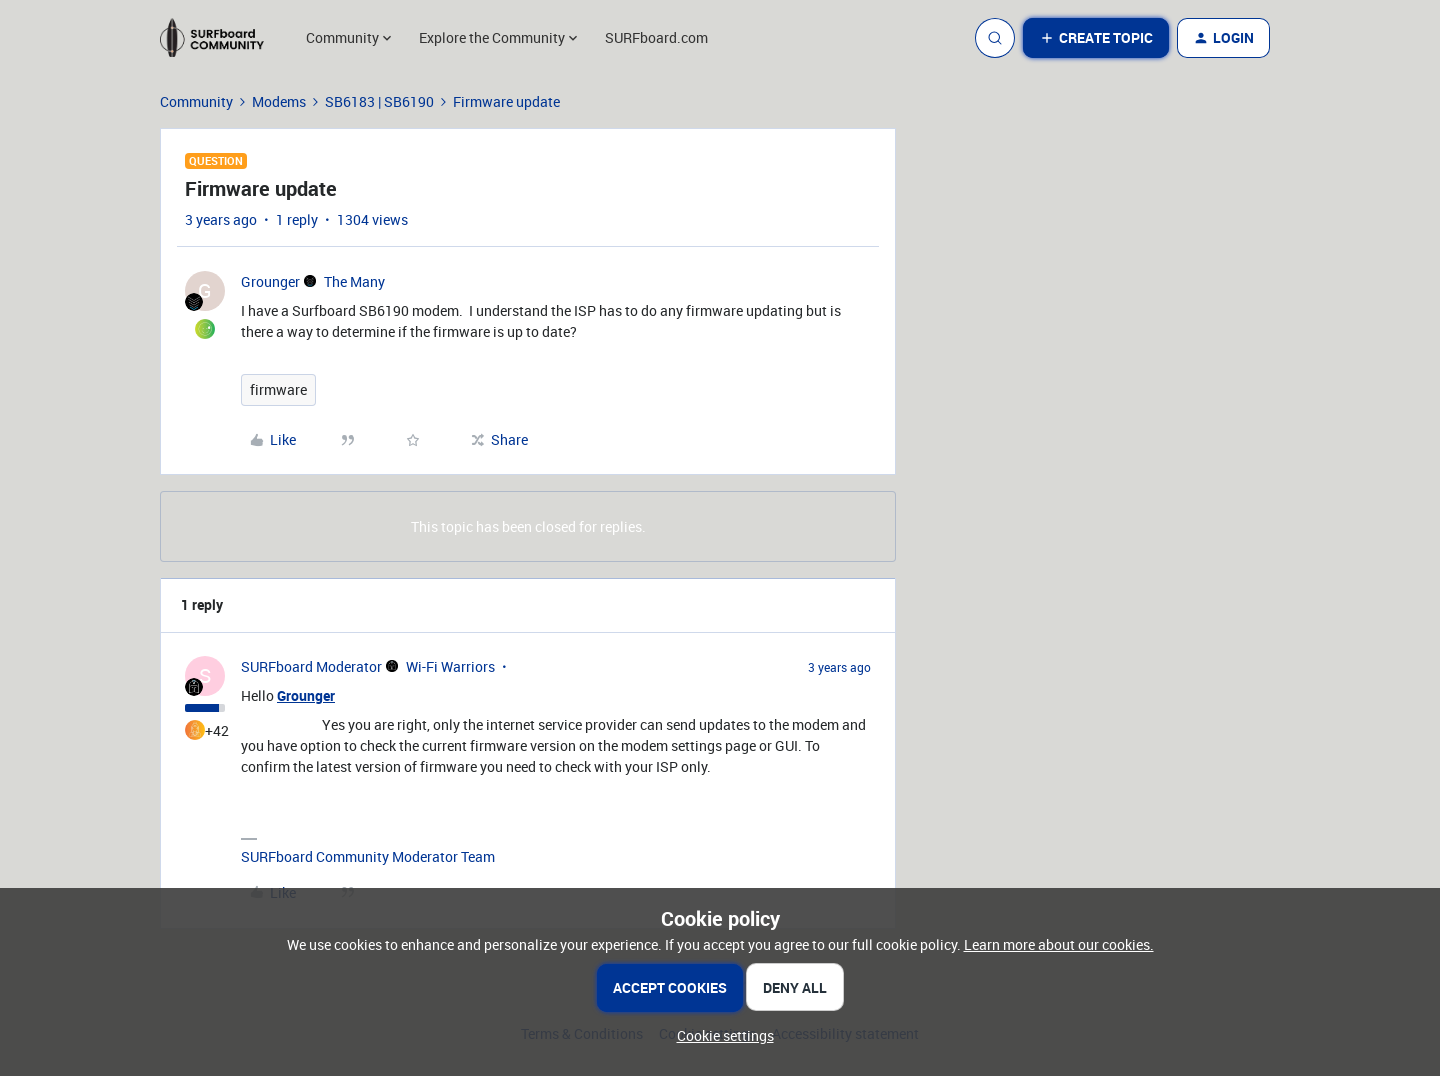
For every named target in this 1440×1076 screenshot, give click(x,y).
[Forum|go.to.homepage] (221, 38)
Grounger (270, 281)
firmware (278, 389)
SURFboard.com (656, 37)
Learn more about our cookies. (1059, 944)
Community (196, 101)
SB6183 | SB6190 (379, 101)
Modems (279, 101)
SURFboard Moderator (311, 666)
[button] (1096, 38)
